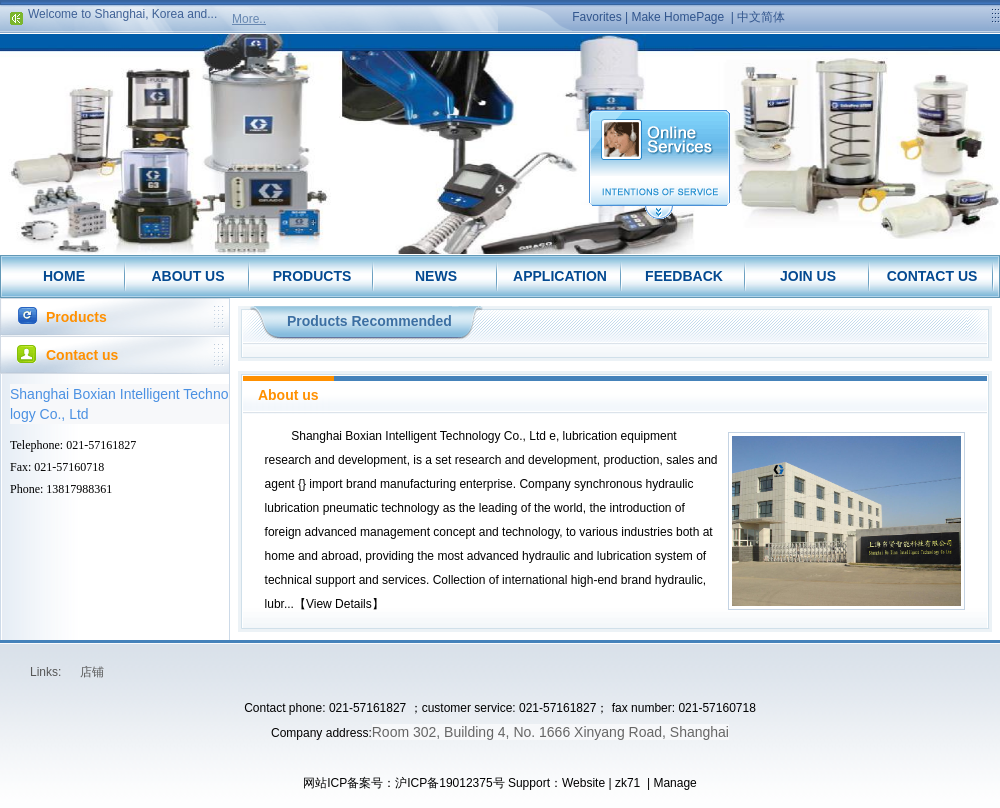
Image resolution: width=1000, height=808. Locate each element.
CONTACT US (932, 276)
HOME (64, 276)
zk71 (627, 783)
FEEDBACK (684, 276)
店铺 (92, 672)
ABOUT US (187, 276)
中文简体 (761, 17)
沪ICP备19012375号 (449, 783)
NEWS (436, 276)
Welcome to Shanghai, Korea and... (122, 16)
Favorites (596, 17)
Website (583, 783)
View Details (339, 604)
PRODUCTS (312, 276)
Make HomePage (677, 17)
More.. (249, 19)
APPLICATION (560, 276)
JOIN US (808, 276)
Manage (674, 783)
